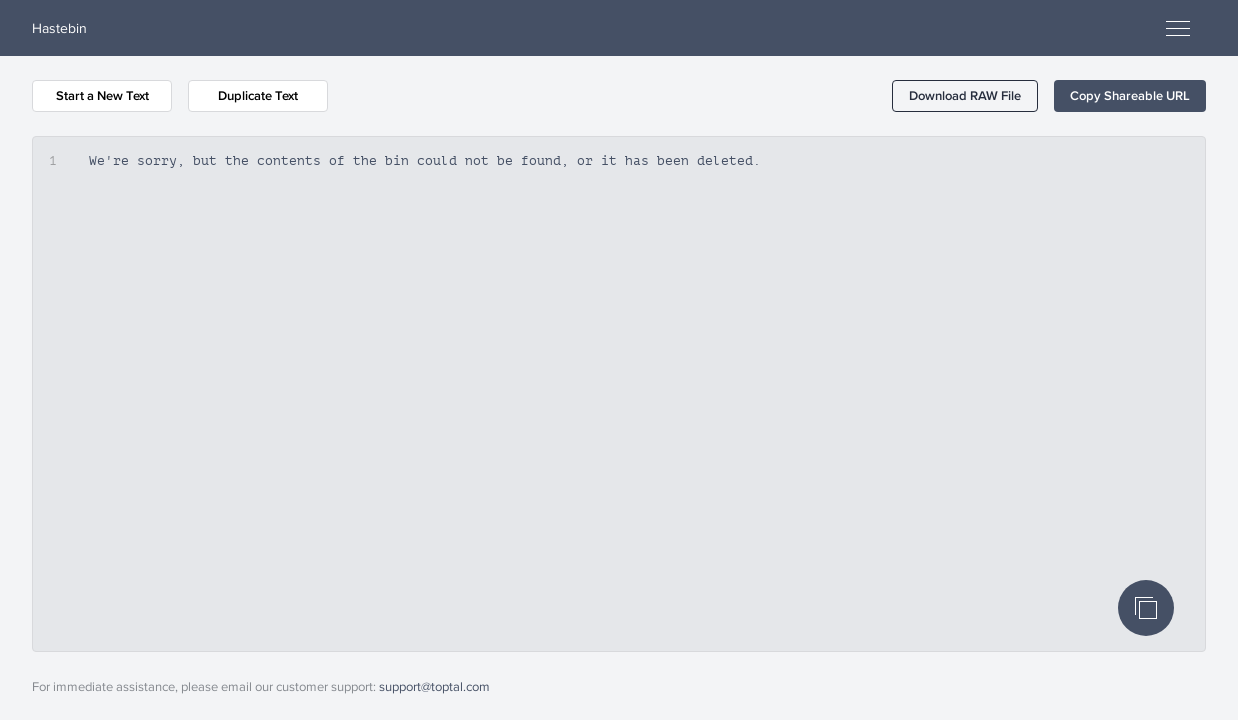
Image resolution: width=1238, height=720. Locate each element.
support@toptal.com (434, 686)
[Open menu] (1178, 28)
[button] (965, 96)
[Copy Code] (1146, 608)
